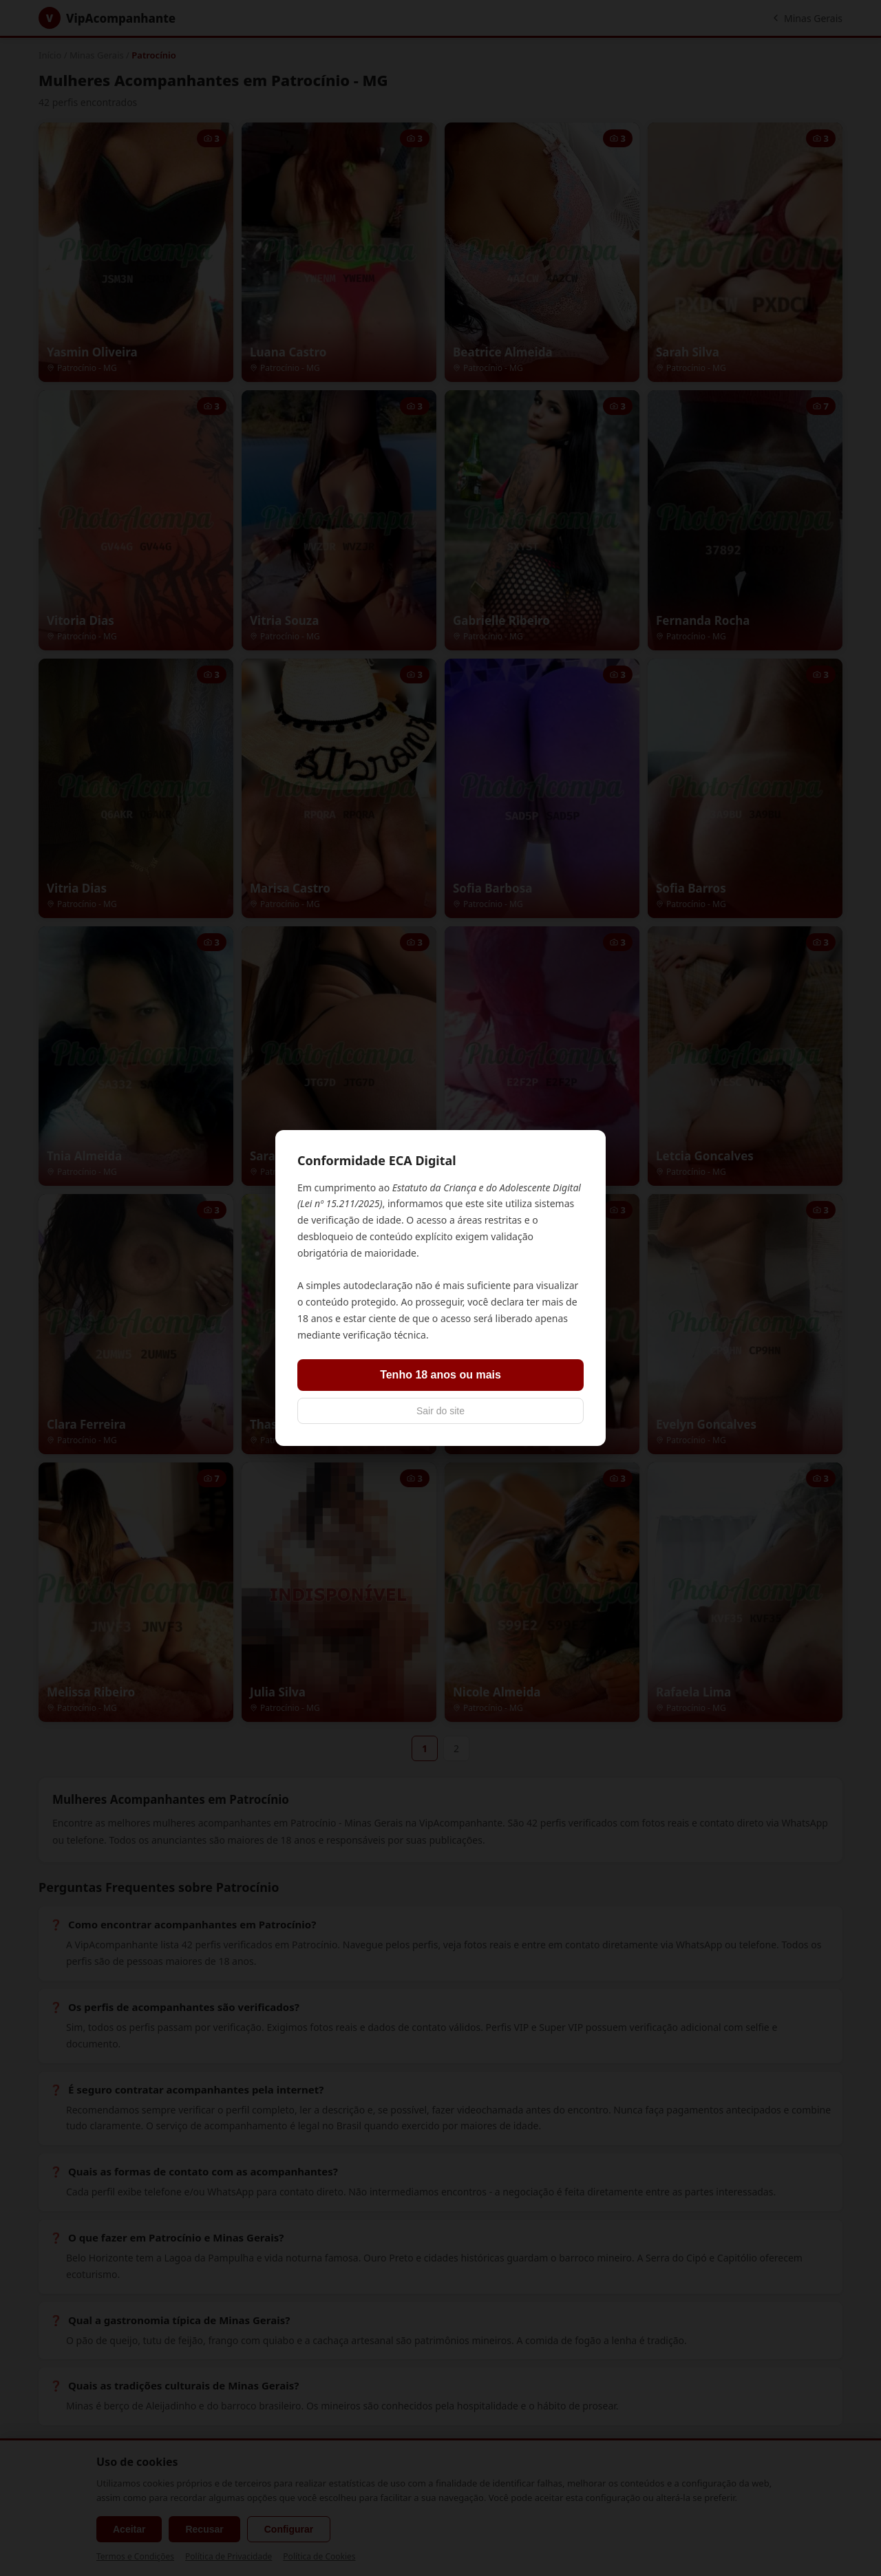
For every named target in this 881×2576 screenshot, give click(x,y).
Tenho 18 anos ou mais (440, 1375)
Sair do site (440, 1410)
